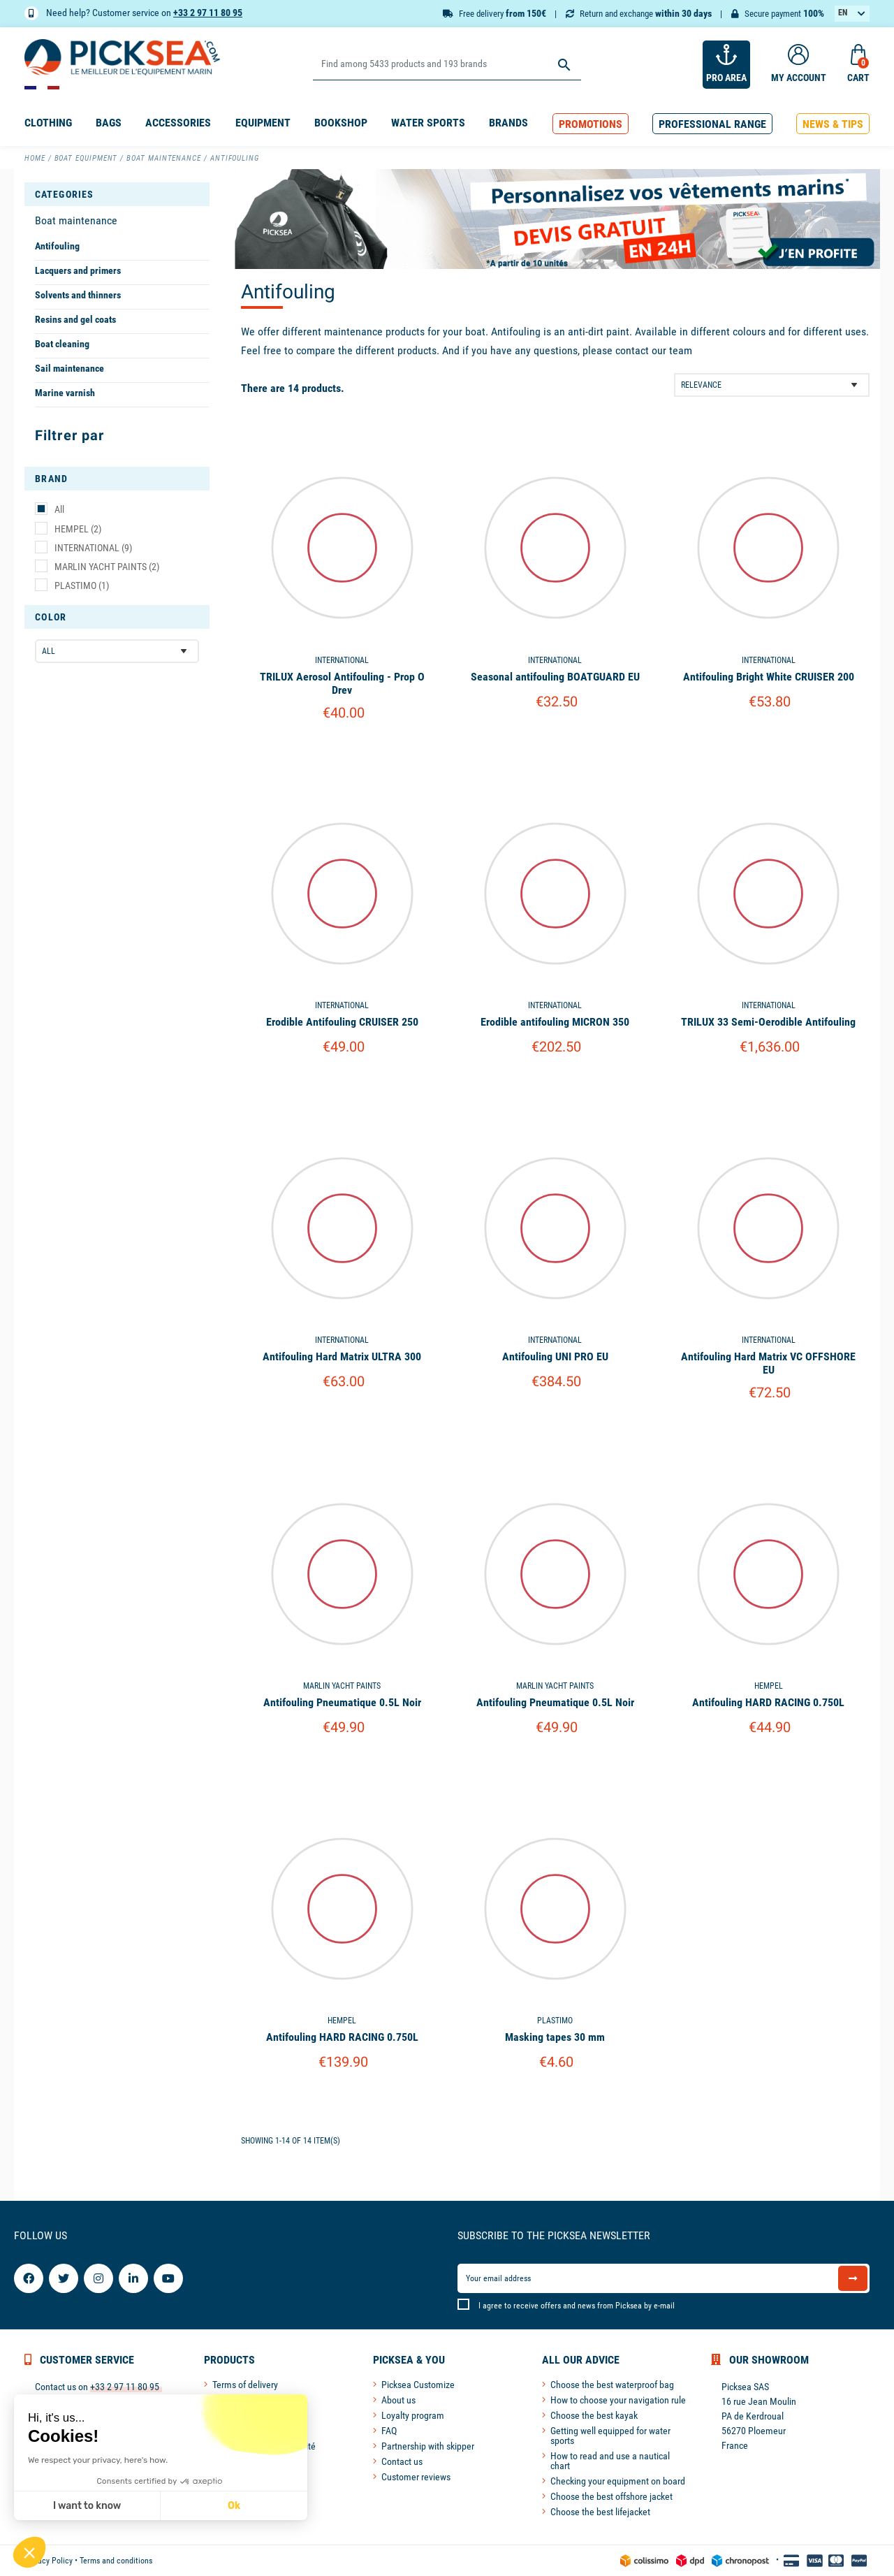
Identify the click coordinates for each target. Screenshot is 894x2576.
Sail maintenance (69, 368)
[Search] (446, 64)
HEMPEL (77, 528)
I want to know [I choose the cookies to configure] (87, 2506)
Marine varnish (65, 392)
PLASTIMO (81, 585)
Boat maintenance (76, 220)
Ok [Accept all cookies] (234, 2506)
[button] (590, 124)
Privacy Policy (48, 2561)
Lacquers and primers (78, 270)
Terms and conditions (116, 2561)
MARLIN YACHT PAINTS (106, 566)
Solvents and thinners (78, 294)
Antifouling (57, 246)
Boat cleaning (62, 343)
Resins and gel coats (75, 319)
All (59, 509)
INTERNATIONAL (93, 547)
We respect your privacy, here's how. (98, 2460)
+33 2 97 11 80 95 (207, 12)
